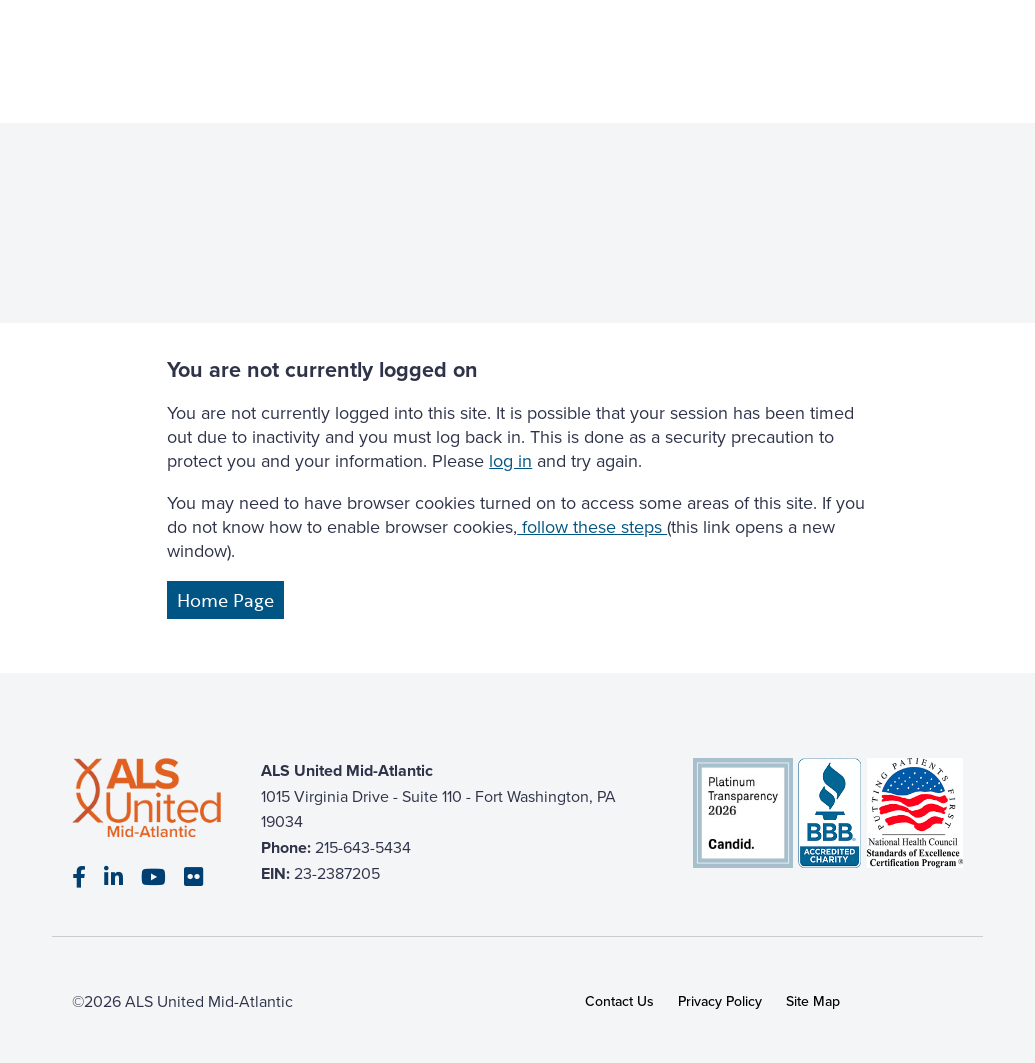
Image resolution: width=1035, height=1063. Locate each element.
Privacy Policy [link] (720, 1001)
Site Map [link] (813, 1001)
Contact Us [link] (619, 1001)
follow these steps (592, 527)
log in (510, 461)
